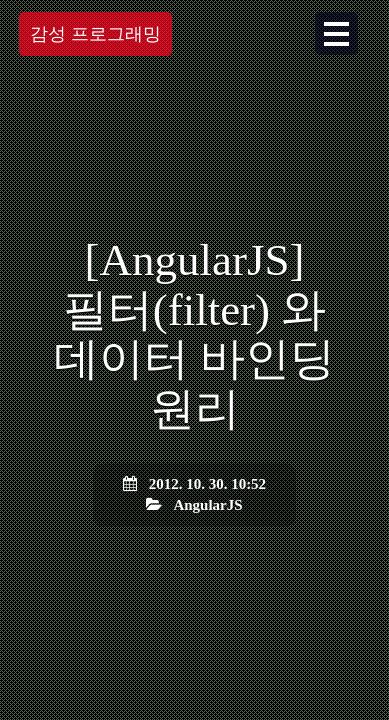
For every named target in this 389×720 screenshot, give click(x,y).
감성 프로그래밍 (95, 34)
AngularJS (207, 505)
